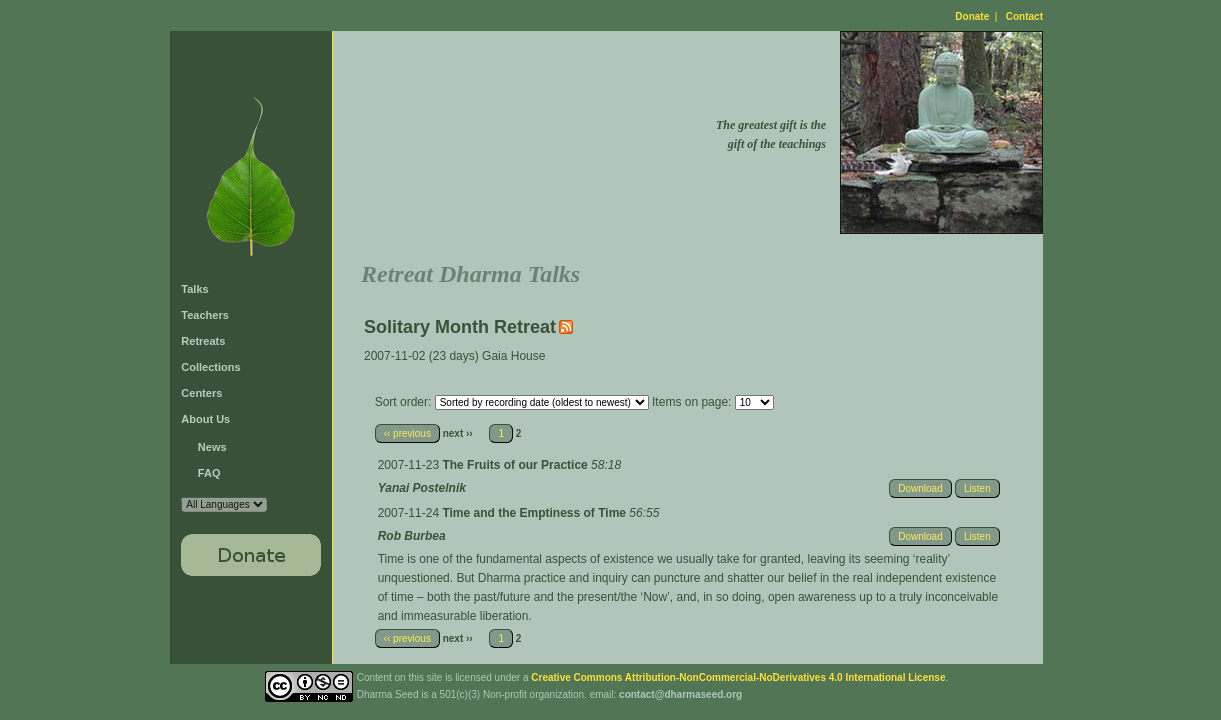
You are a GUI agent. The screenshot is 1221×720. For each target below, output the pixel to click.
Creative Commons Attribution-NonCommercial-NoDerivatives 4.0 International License (738, 677)
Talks (194, 289)
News (212, 447)
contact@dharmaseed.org (680, 694)
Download (920, 488)
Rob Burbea (412, 536)
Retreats (203, 341)
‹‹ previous (407, 433)
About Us (205, 419)
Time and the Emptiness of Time (535, 513)
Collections (210, 367)
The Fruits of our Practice (516, 465)
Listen (977, 488)
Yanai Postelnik (422, 488)
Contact (1024, 16)
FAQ (209, 473)
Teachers (205, 315)
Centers (201, 393)
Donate (972, 16)
